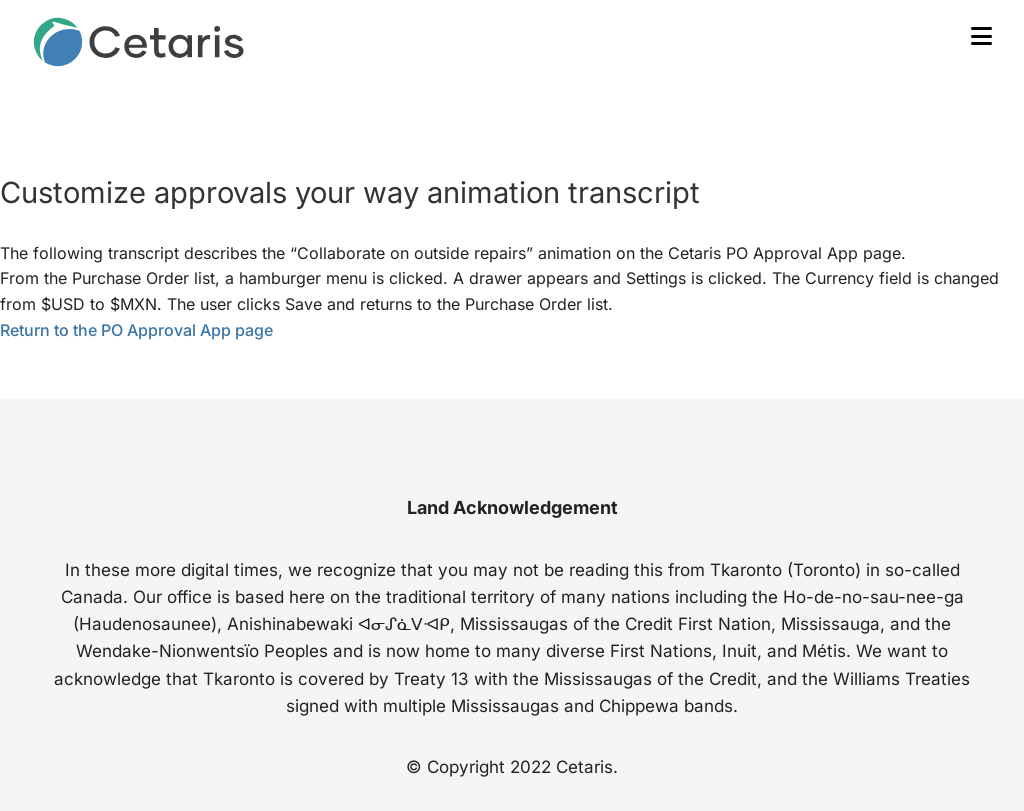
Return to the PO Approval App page (136, 330)
